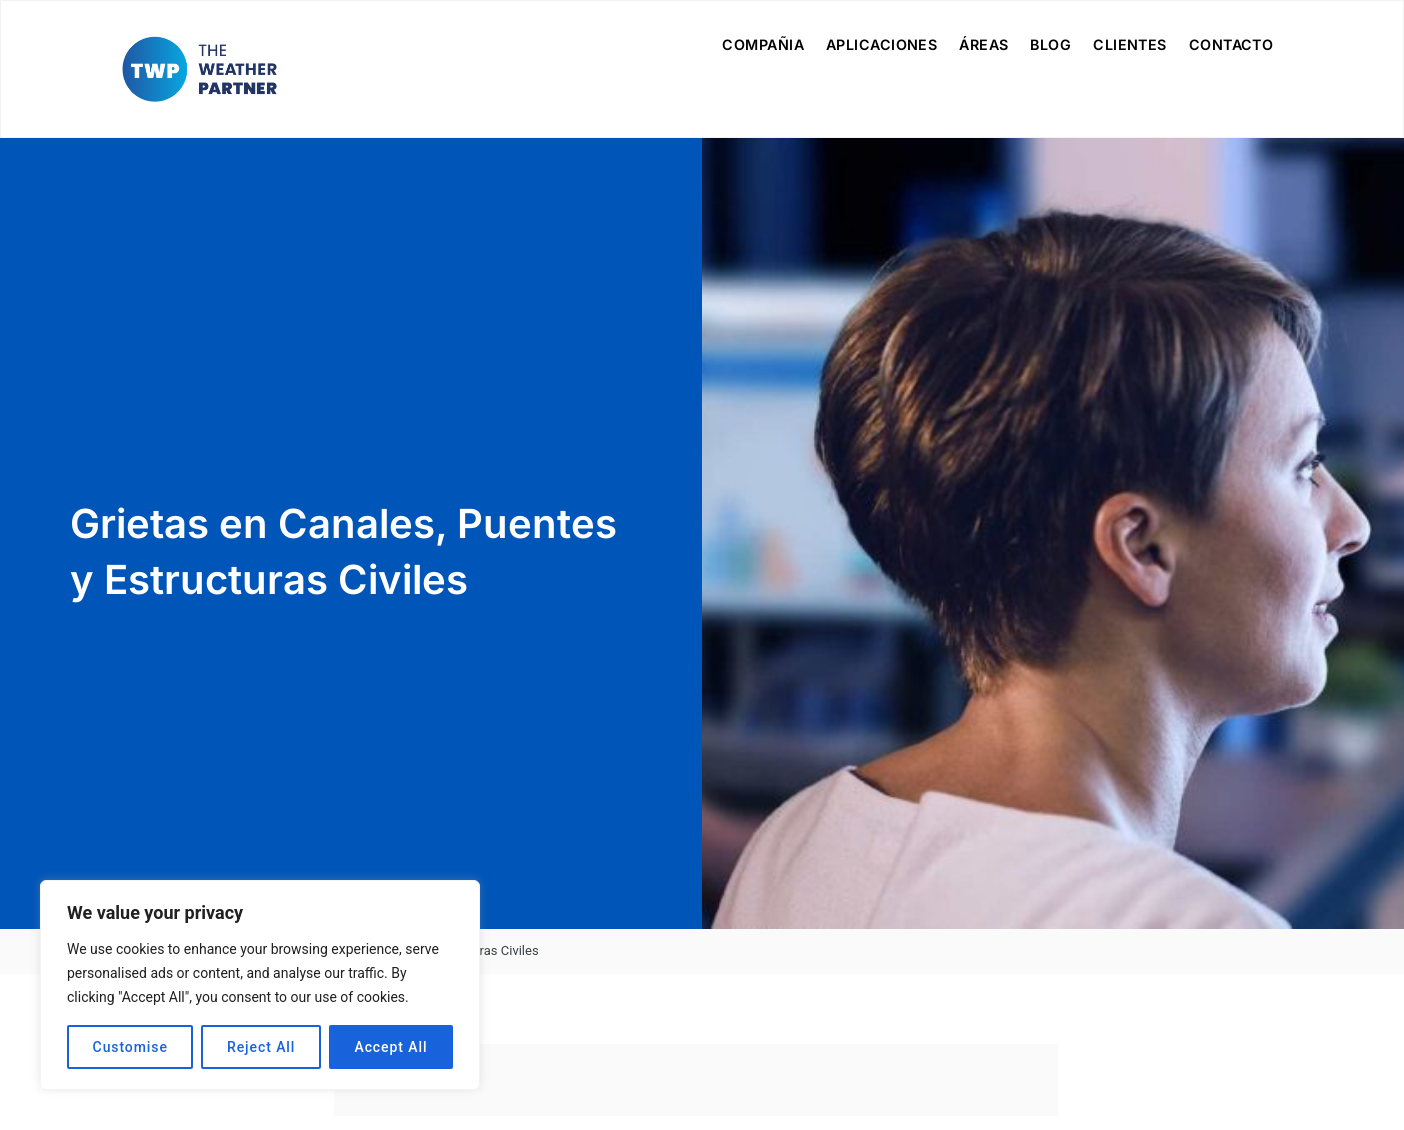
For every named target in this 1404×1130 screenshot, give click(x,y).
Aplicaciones (882, 44)
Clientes (1130, 44)
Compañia (763, 44)
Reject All (261, 1047)
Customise (130, 1047)
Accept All (390, 1047)
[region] (260, 985)
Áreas (983, 44)
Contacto (1231, 44)
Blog (1050, 44)
